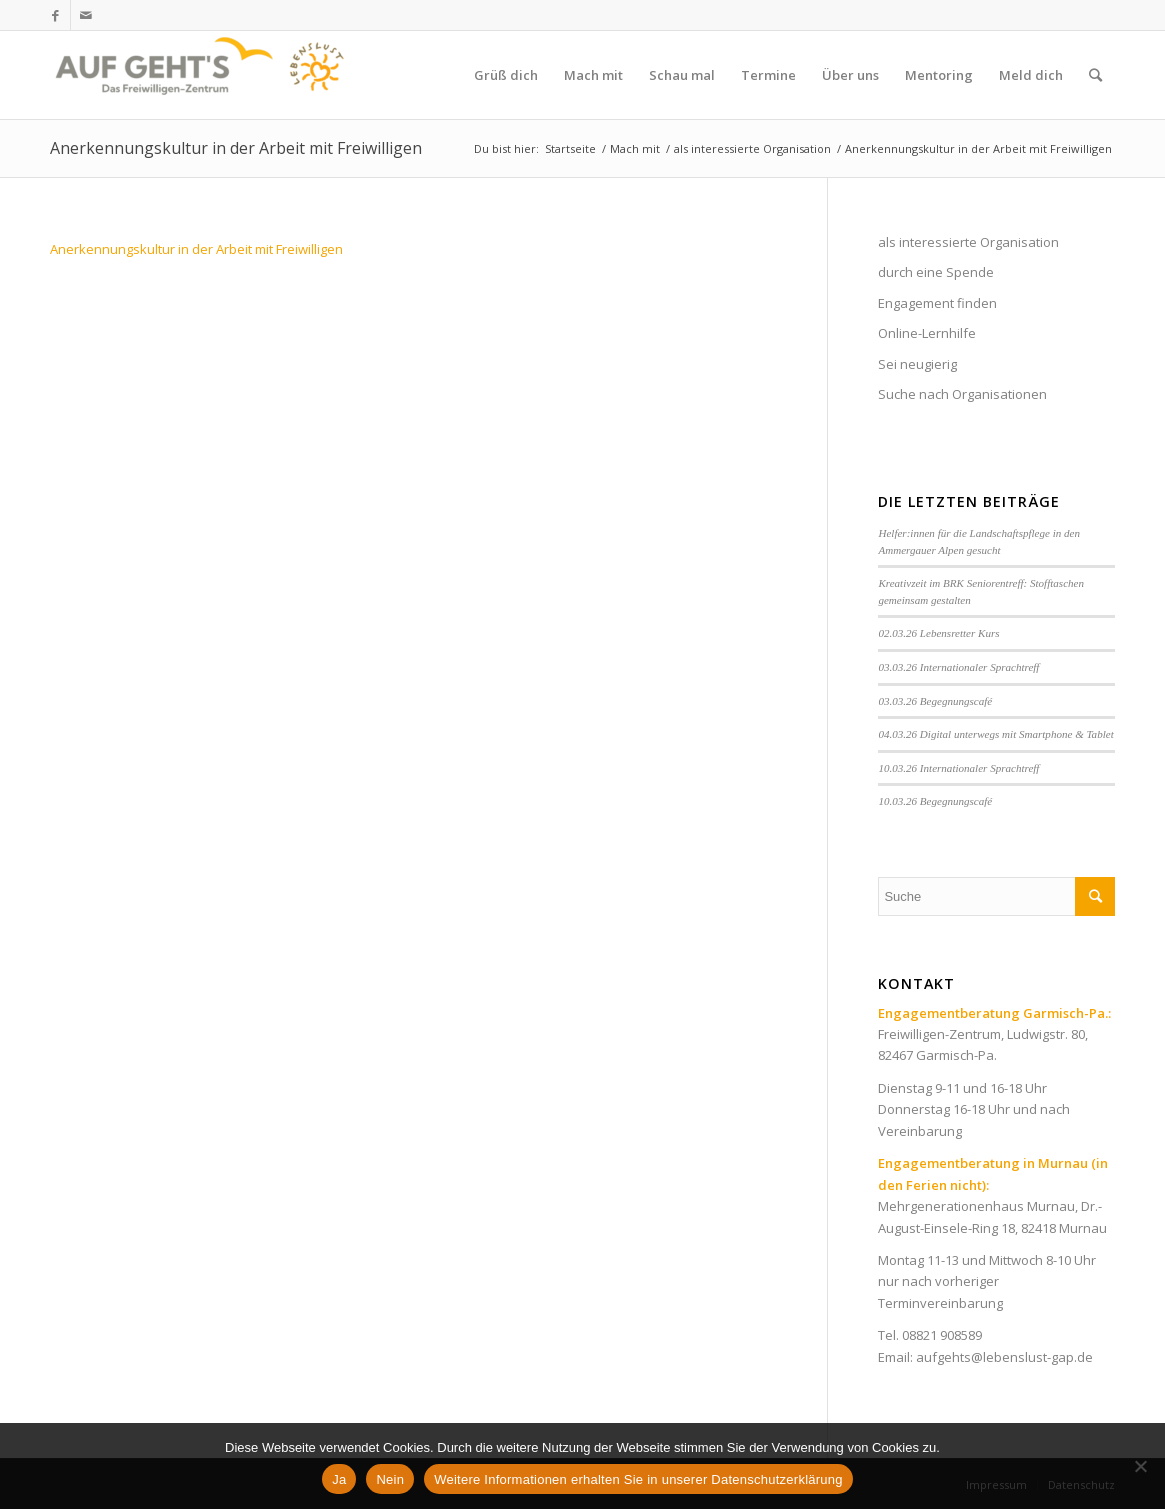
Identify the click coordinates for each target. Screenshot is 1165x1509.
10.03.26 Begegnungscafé (935, 801)
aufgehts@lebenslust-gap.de (1004, 1357)
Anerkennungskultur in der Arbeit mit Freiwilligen (236, 148)
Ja (339, 1479)
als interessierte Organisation (968, 242)
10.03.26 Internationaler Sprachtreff (958, 768)
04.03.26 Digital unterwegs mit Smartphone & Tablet (995, 734)
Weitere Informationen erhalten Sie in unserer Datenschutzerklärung (638, 1479)
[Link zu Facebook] (55, 15)
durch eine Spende (936, 272)
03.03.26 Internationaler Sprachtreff (958, 667)
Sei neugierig (917, 364)
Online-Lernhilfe (927, 333)
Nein (390, 1479)
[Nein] (1140, 1466)
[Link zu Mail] (86, 15)
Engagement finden (937, 303)
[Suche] (1095, 75)
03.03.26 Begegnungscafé (935, 701)
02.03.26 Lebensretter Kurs (938, 633)
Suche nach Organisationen (962, 394)
